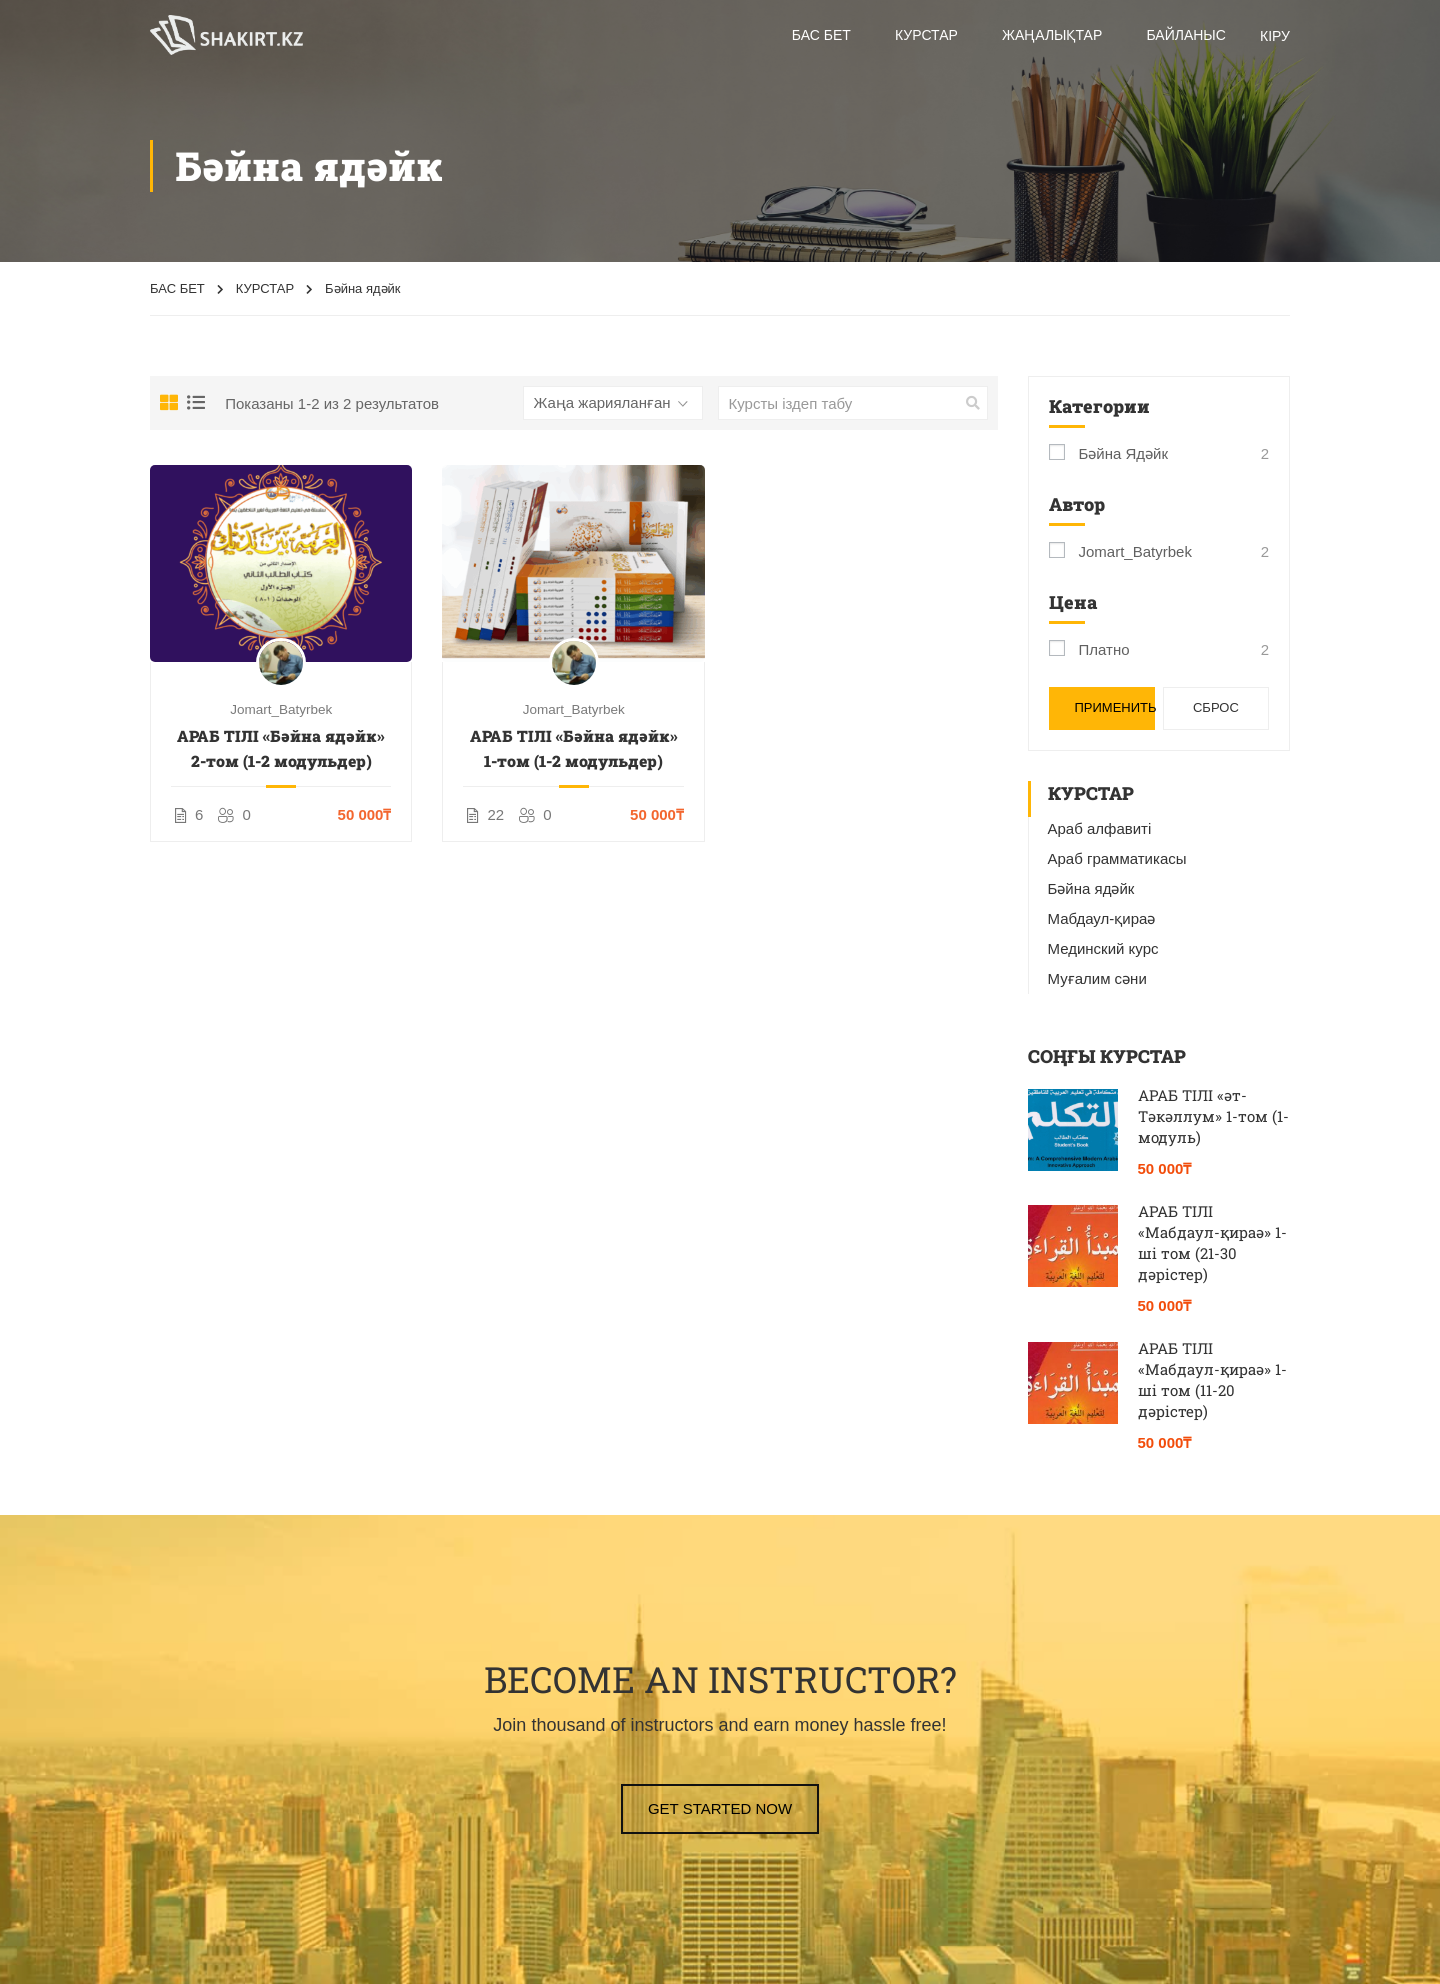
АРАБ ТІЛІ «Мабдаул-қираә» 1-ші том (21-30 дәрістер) (1212, 1242)
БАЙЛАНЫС (1185, 35)
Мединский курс (1103, 948)
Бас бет (821, 35)
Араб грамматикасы (1117, 858)
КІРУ (1275, 36)
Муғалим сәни (1097, 978)
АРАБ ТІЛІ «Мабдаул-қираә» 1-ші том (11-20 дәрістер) (1212, 1379)
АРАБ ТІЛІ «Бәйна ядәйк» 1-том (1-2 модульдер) (574, 748)
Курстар (926, 35)
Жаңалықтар (1052, 35)
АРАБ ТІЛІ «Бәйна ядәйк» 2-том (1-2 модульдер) (281, 748)
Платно (1104, 649)
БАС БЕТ (177, 288)
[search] (973, 403)
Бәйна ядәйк (1124, 453)
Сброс (1216, 707)
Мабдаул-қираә (1102, 918)
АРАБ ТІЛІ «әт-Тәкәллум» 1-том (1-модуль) (1213, 1116)
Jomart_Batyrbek (281, 709)
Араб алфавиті (1100, 828)
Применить (1115, 707)
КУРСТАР (265, 288)
